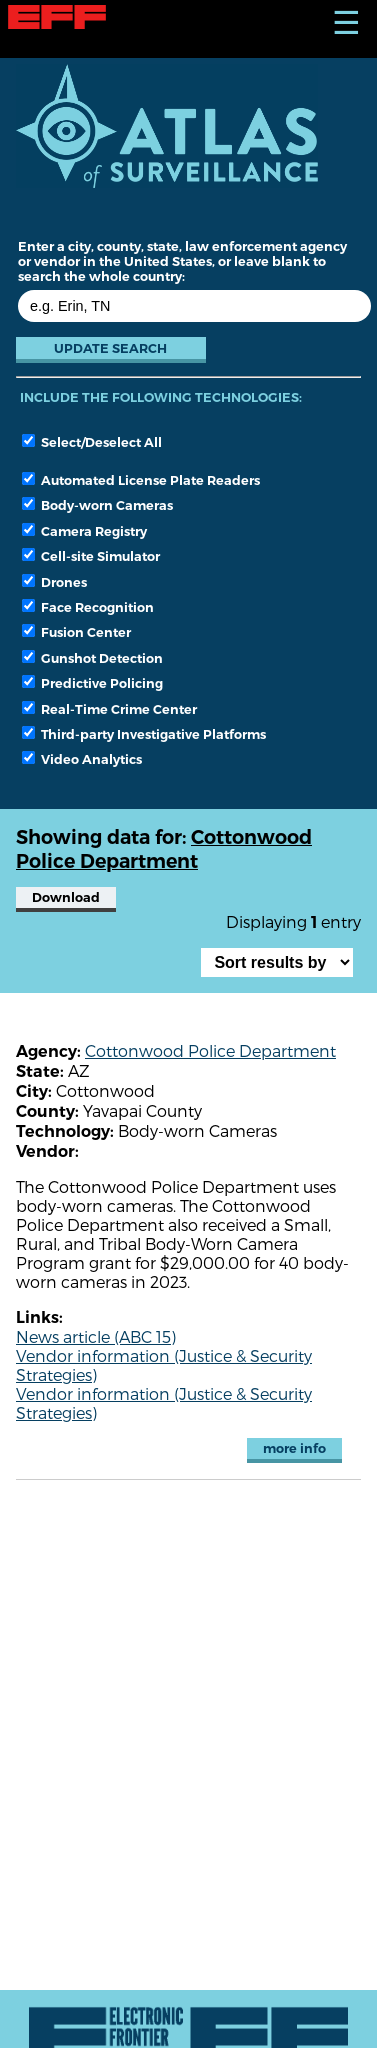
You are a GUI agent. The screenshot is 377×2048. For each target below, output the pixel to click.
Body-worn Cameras (97, 505)
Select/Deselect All (92, 442)
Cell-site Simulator (91, 556)
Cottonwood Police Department (210, 1050)
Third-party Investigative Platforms (144, 734)
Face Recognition (88, 607)
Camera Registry (84, 531)
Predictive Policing (92, 683)
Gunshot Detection (92, 658)
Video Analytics (82, 759)
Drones (54, 582)
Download (66, 897)
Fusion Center (76, 632)
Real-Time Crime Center (109, 709)
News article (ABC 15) (96, 1336)
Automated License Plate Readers (141, 480)
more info (294, 1448)
